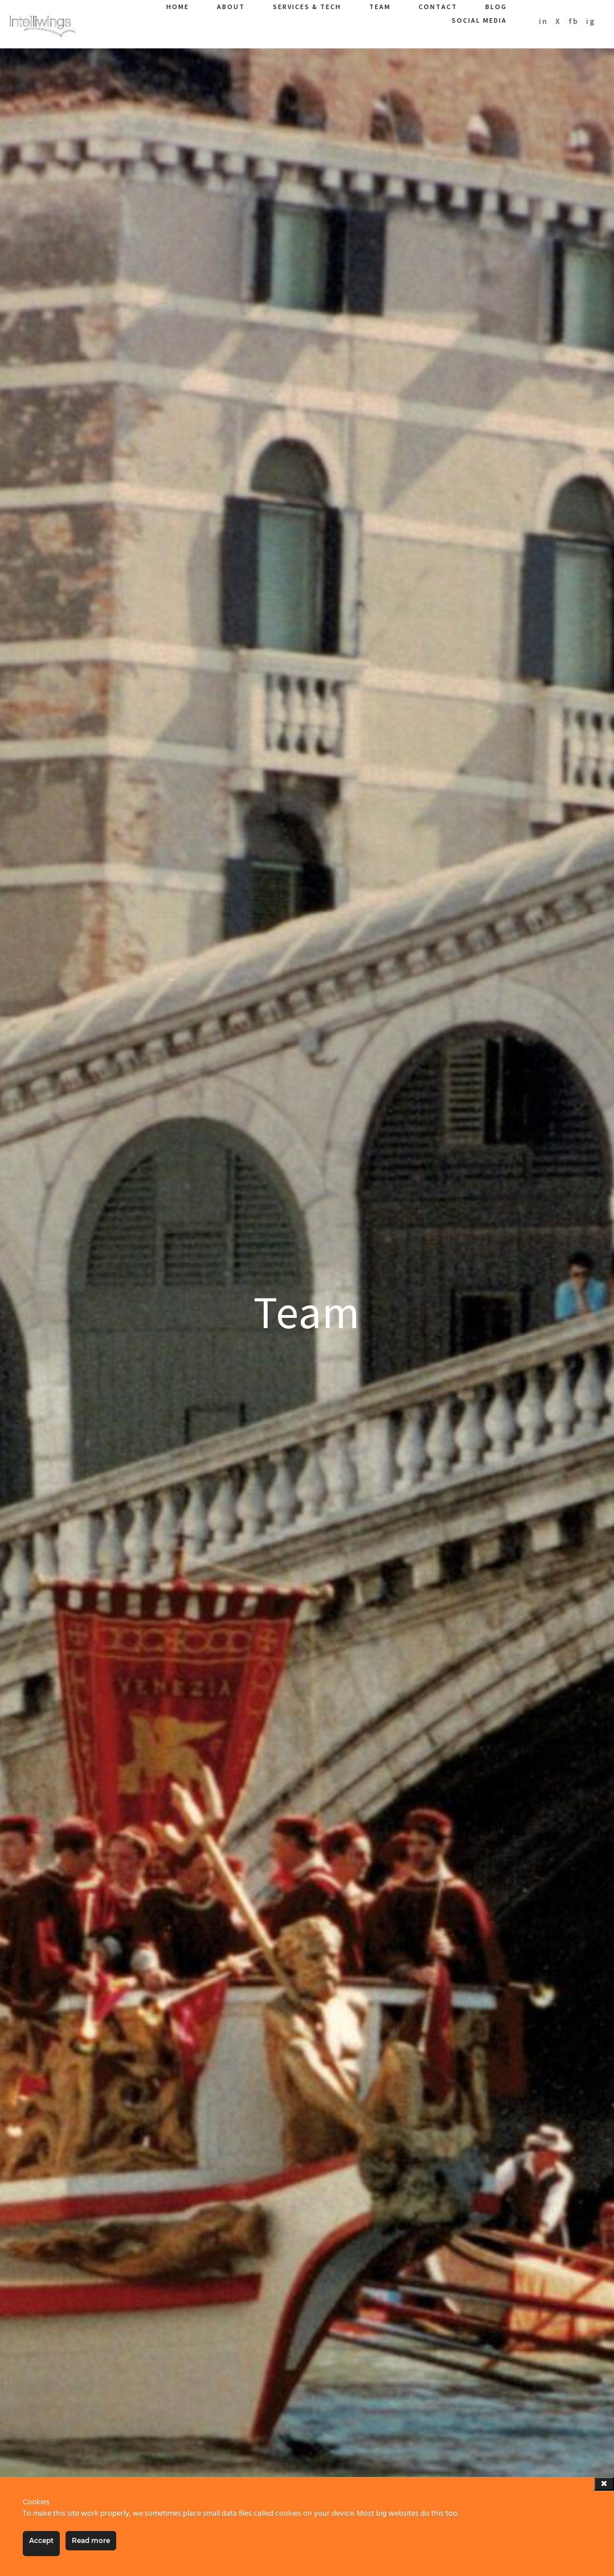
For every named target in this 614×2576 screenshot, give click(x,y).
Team (380, 6)
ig (590, 21)
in (543, 21)
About (231, 6)
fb (573, 21)
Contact (438, 6)
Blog (496, 6)
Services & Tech (307, 6)
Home (177, 6)
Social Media (479, 20)
